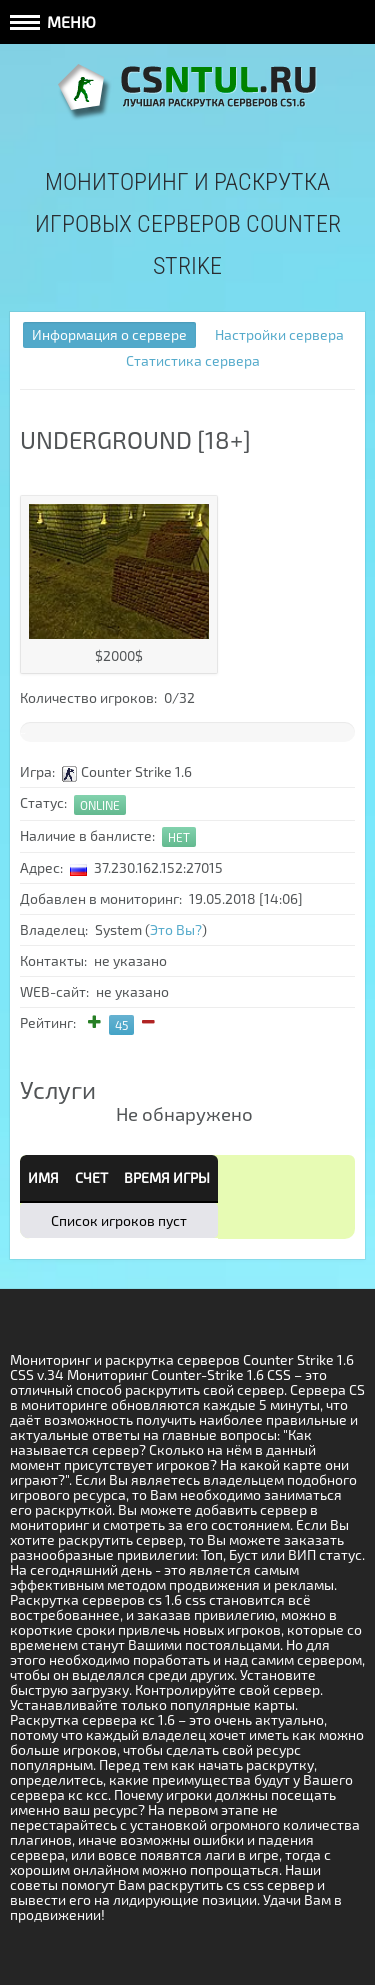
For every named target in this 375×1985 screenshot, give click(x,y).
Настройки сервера (279, 334)
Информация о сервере (109, 334)
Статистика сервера (193, 360)
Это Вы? (176, 929)
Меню (53, 21)
